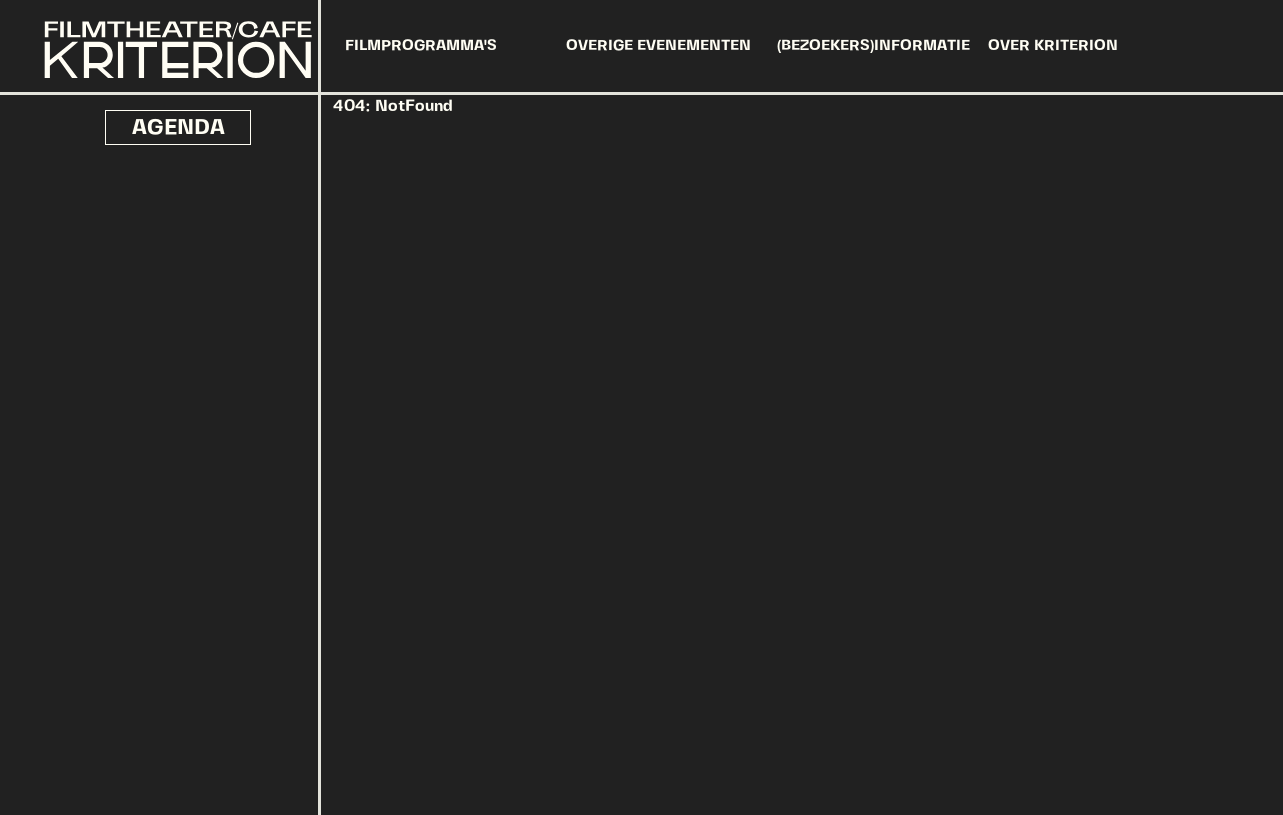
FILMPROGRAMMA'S (421, 46)
